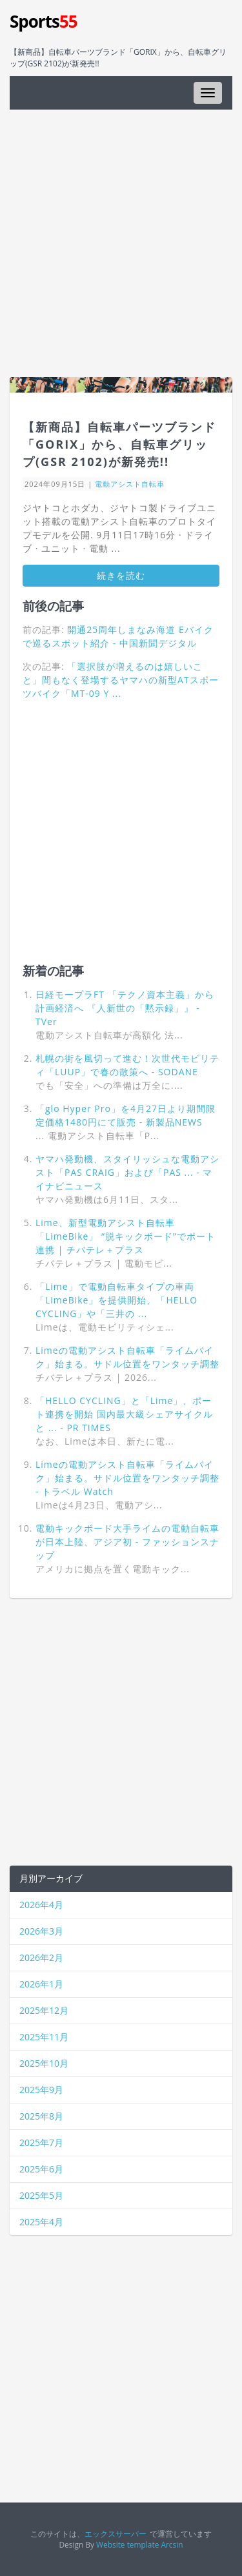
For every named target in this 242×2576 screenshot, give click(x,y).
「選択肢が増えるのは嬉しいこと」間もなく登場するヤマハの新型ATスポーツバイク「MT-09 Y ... (121, 679)
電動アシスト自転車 (130, 484)
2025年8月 (41, 2116)
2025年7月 (41, 2142)
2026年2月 (41, 1957)
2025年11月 (43, 2037)
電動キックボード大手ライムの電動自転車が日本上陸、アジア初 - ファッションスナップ (127, 1541)
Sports (43, 21)
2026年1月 (41, 1984)
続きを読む (121, 575)
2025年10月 (43, 2063)
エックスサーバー (115, 2533)
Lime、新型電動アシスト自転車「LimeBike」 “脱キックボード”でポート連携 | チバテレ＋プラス (125, 1236)
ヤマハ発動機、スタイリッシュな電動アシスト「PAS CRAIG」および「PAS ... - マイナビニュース (127, 1172)
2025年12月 (43, 2010)
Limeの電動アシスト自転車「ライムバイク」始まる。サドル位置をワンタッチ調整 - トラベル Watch (127, 1478)
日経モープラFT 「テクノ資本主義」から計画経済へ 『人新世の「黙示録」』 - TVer (124, 1008)
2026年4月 (41, 1904)
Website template (127, 2544)
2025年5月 (41, 2195)
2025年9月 (41, 2089)
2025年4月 (41, 2222)
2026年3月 (41, 1931)
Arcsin (172, 2544)
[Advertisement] (121, 243)
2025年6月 (41, 2169)
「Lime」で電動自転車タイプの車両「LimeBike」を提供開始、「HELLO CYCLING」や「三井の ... (116, 1300)
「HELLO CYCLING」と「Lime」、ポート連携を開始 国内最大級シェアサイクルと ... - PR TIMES (124, 1414)
